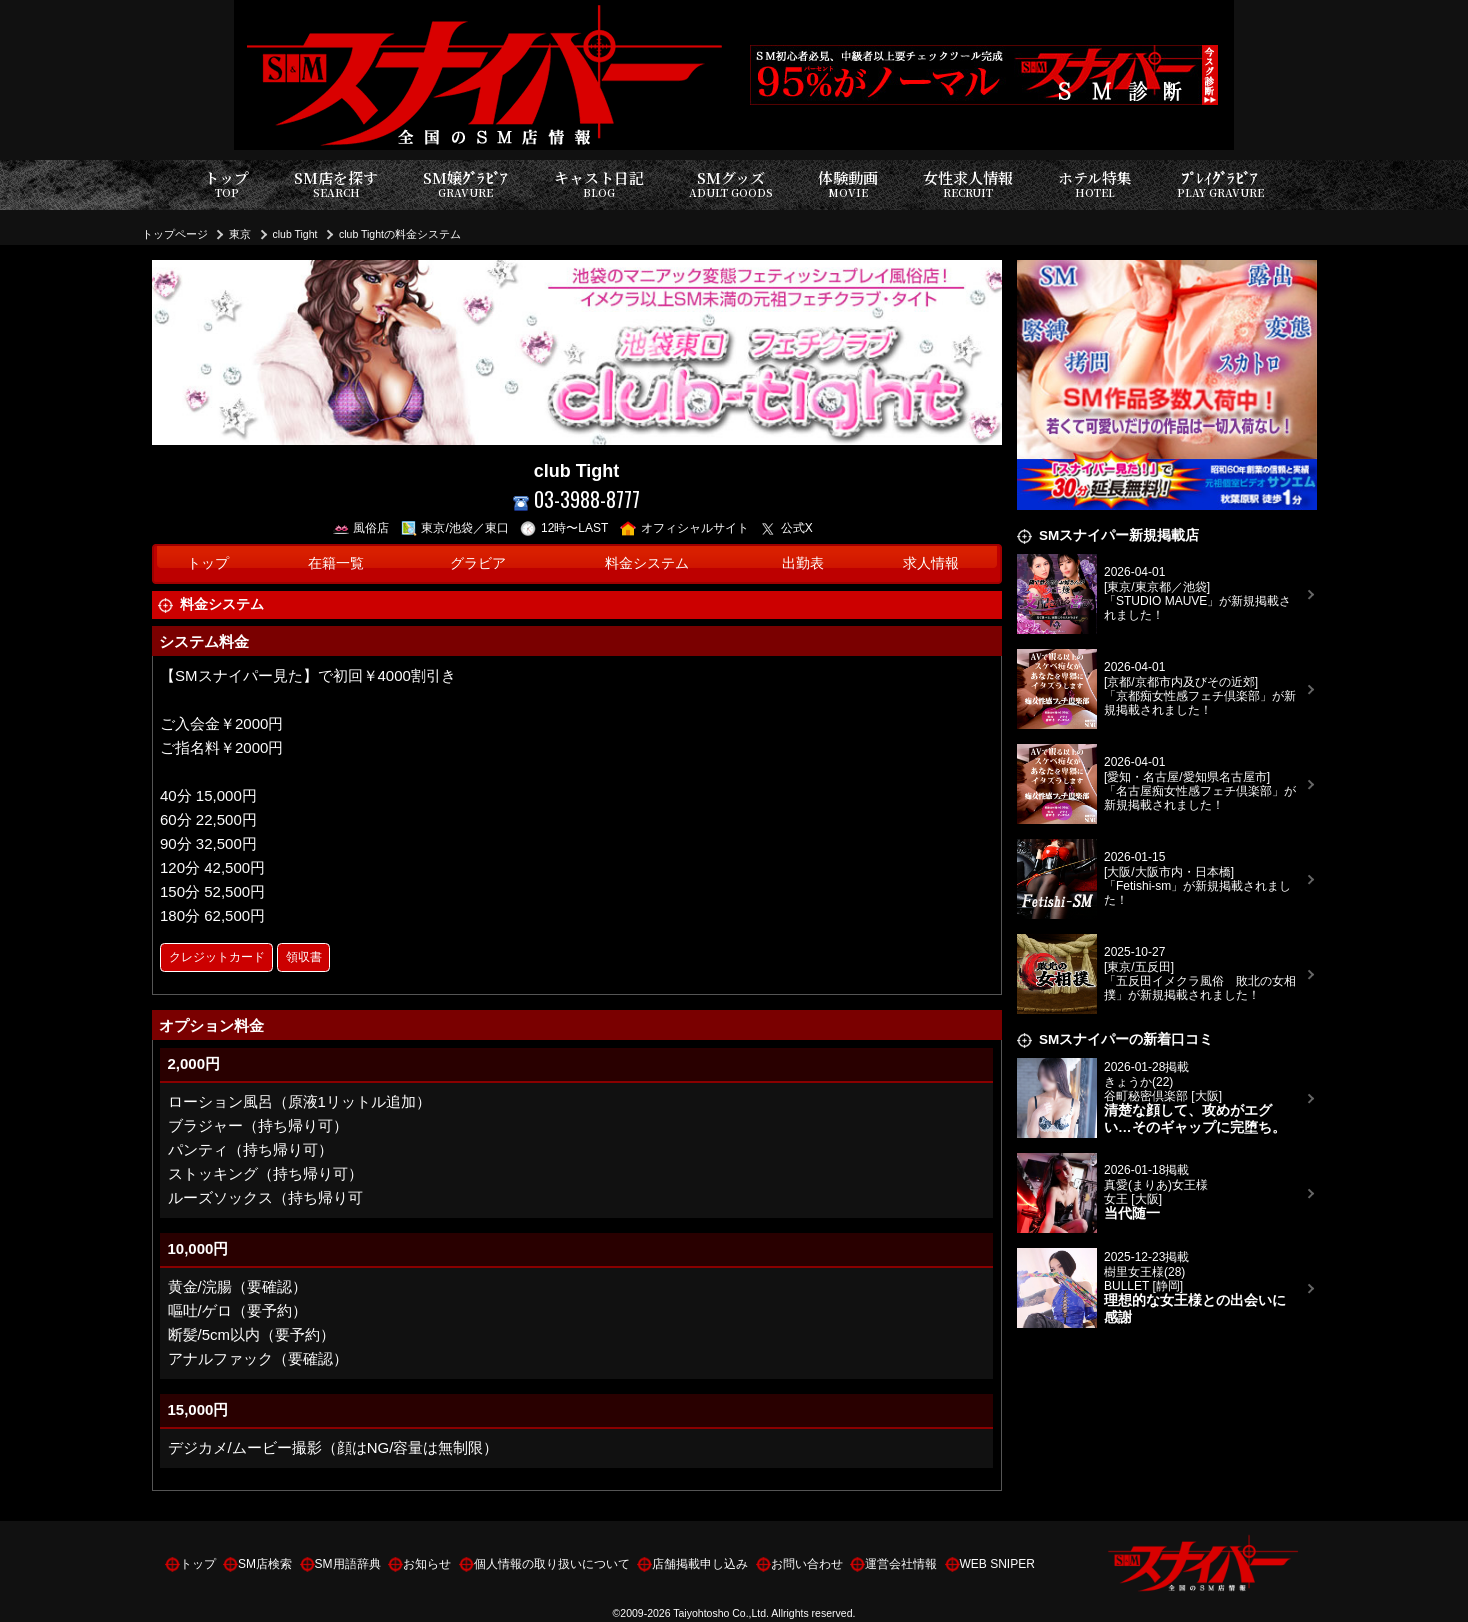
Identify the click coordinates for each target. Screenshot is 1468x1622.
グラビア (478, 563)
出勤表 (803, 563)
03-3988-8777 (576, 499)
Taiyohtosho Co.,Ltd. (721, 1613)
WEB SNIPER (997, 1564)
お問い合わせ (807, 1564)
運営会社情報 (901, 1564)
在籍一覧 (336, 563)
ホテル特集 (1095, 184)
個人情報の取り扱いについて (552, 1564)
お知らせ (427, 1564)
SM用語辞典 (348, 1564)
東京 (240, 234)
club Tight (295, 234)
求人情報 (931, 563)
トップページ (175, 234)
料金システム (647, 563)
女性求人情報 (968, 184)
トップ (226, 184)
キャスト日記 (599, 184)
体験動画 (848, 184)
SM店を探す (336, 184)
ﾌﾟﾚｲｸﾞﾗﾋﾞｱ (1220, 184)
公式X (786, 528)
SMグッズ (731, 184)
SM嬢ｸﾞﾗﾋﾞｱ (465, 184)
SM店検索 (265, 1564)
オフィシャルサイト (684, 528)
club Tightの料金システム (400, 234)
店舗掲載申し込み (700, 1564)
